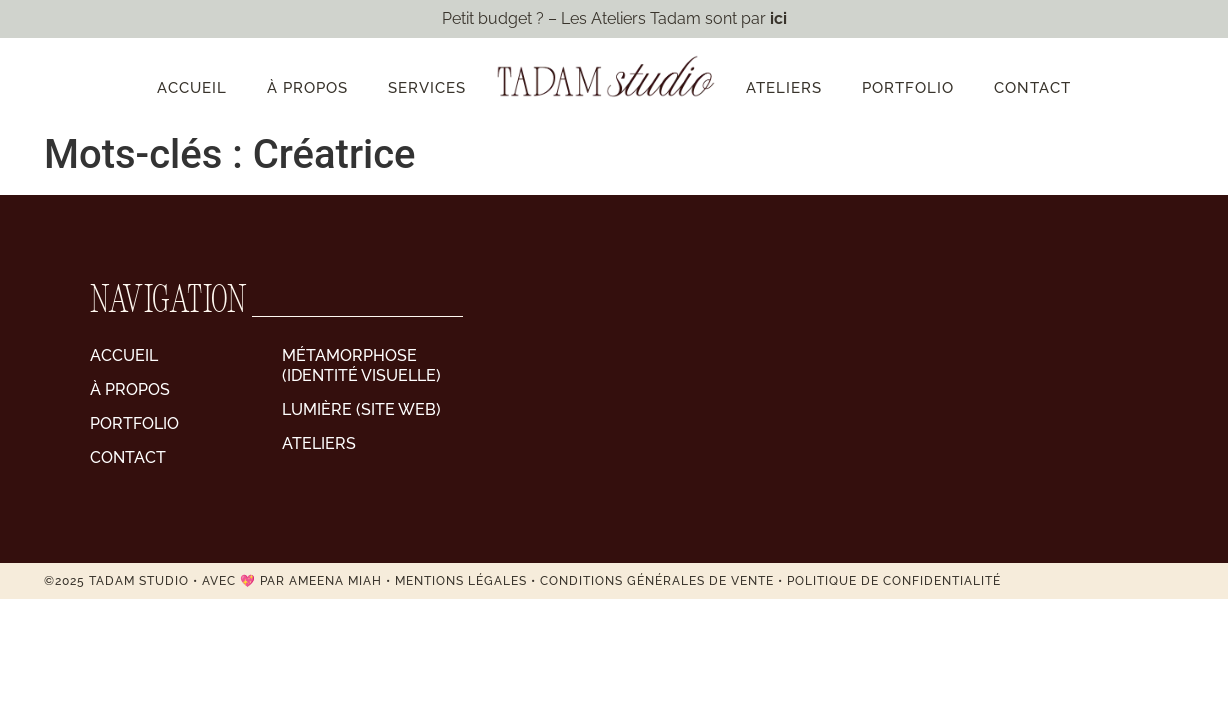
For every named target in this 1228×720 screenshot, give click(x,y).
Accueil (192, 88)
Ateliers (784, 88)
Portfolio (908, 88)
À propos (307, 88)
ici (778, 18)
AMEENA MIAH (335, 581)
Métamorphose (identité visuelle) (361, 365)
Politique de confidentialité (894, 581)
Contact (1032, 88)
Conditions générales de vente (657, 581)
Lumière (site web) (361, 409)
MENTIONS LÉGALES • (467, 581)
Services (427, 88)
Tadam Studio (139, 581)
